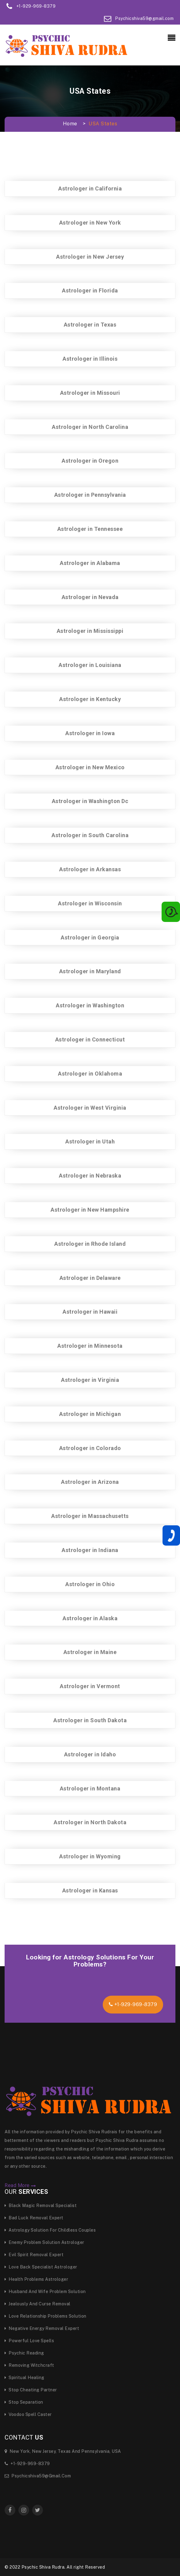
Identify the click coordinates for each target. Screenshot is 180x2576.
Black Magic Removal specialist (41, 2205)
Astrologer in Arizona (90, 1482)
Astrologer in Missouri (90, 393)
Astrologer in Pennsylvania (90, 495)
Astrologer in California (90, 188)
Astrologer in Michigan (90, 1414)
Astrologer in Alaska (90, 1618)
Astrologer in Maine (90, 1652)
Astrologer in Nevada (90, 597)
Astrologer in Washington (90, 1005)
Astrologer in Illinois (90, 358)
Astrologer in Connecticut (90, 1039)
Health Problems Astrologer (36, 2279)
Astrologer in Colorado (90, 1448)
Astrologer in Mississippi (90, 631)
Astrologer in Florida (90, 290)
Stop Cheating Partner (31, 2389)
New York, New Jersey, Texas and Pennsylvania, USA (63, 2451)
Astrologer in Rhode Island (90, 1244)
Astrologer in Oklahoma (90, 1073)
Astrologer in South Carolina (90, 835)
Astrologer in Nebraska (90, 1175)
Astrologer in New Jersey (90, 256)
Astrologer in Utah (90, 1141)
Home (70, 124)
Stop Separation (24, 2402)
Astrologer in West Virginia (90, 1107)
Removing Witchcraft (29, 2365)
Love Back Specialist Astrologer (41, 2266)
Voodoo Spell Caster (28, 2414)
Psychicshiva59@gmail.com (38, 2475)
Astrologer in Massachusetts (90, 1516)
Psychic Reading (24, 2353)
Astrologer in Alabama (90, 563)
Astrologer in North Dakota (90, 1822)
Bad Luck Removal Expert (34, 2217)
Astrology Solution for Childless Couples (50, 2230)
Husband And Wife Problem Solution (45, 2291)
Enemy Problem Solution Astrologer (44, 2242)
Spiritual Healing (24, 2377)
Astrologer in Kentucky (90, 699)
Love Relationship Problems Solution (45, 2316)
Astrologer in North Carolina (90, 427)
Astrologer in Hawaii (90, 1311)
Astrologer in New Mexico (90, 767)
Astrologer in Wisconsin (90, 903)
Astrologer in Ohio (90, 1584)
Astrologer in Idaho (90, 1754)
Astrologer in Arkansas (90, 869)
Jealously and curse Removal (38, 2303)
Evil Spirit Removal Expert (34, 2254)
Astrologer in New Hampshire (90, 1209)
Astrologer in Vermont (90, 1686)
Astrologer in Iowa (90, 733)
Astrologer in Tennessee (90, 529)
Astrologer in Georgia (90, 937)
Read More (20, 2185)
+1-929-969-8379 (133, 2004)
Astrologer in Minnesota (90, 1346)
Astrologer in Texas (90, 324)
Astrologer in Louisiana (90, 665)
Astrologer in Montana (90, 1788)
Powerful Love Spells (29, 2340)
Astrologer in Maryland (90, 971)
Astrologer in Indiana (90, 1550)
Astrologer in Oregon (90, 460)
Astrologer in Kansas (90, 1890)
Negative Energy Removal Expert (42, 2328)
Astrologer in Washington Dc (90, 801)
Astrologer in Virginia (90, 1380)
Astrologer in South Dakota (90, 1720)
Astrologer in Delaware (90, 1278)
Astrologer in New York (90, 222)
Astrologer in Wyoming (90, 1856)
